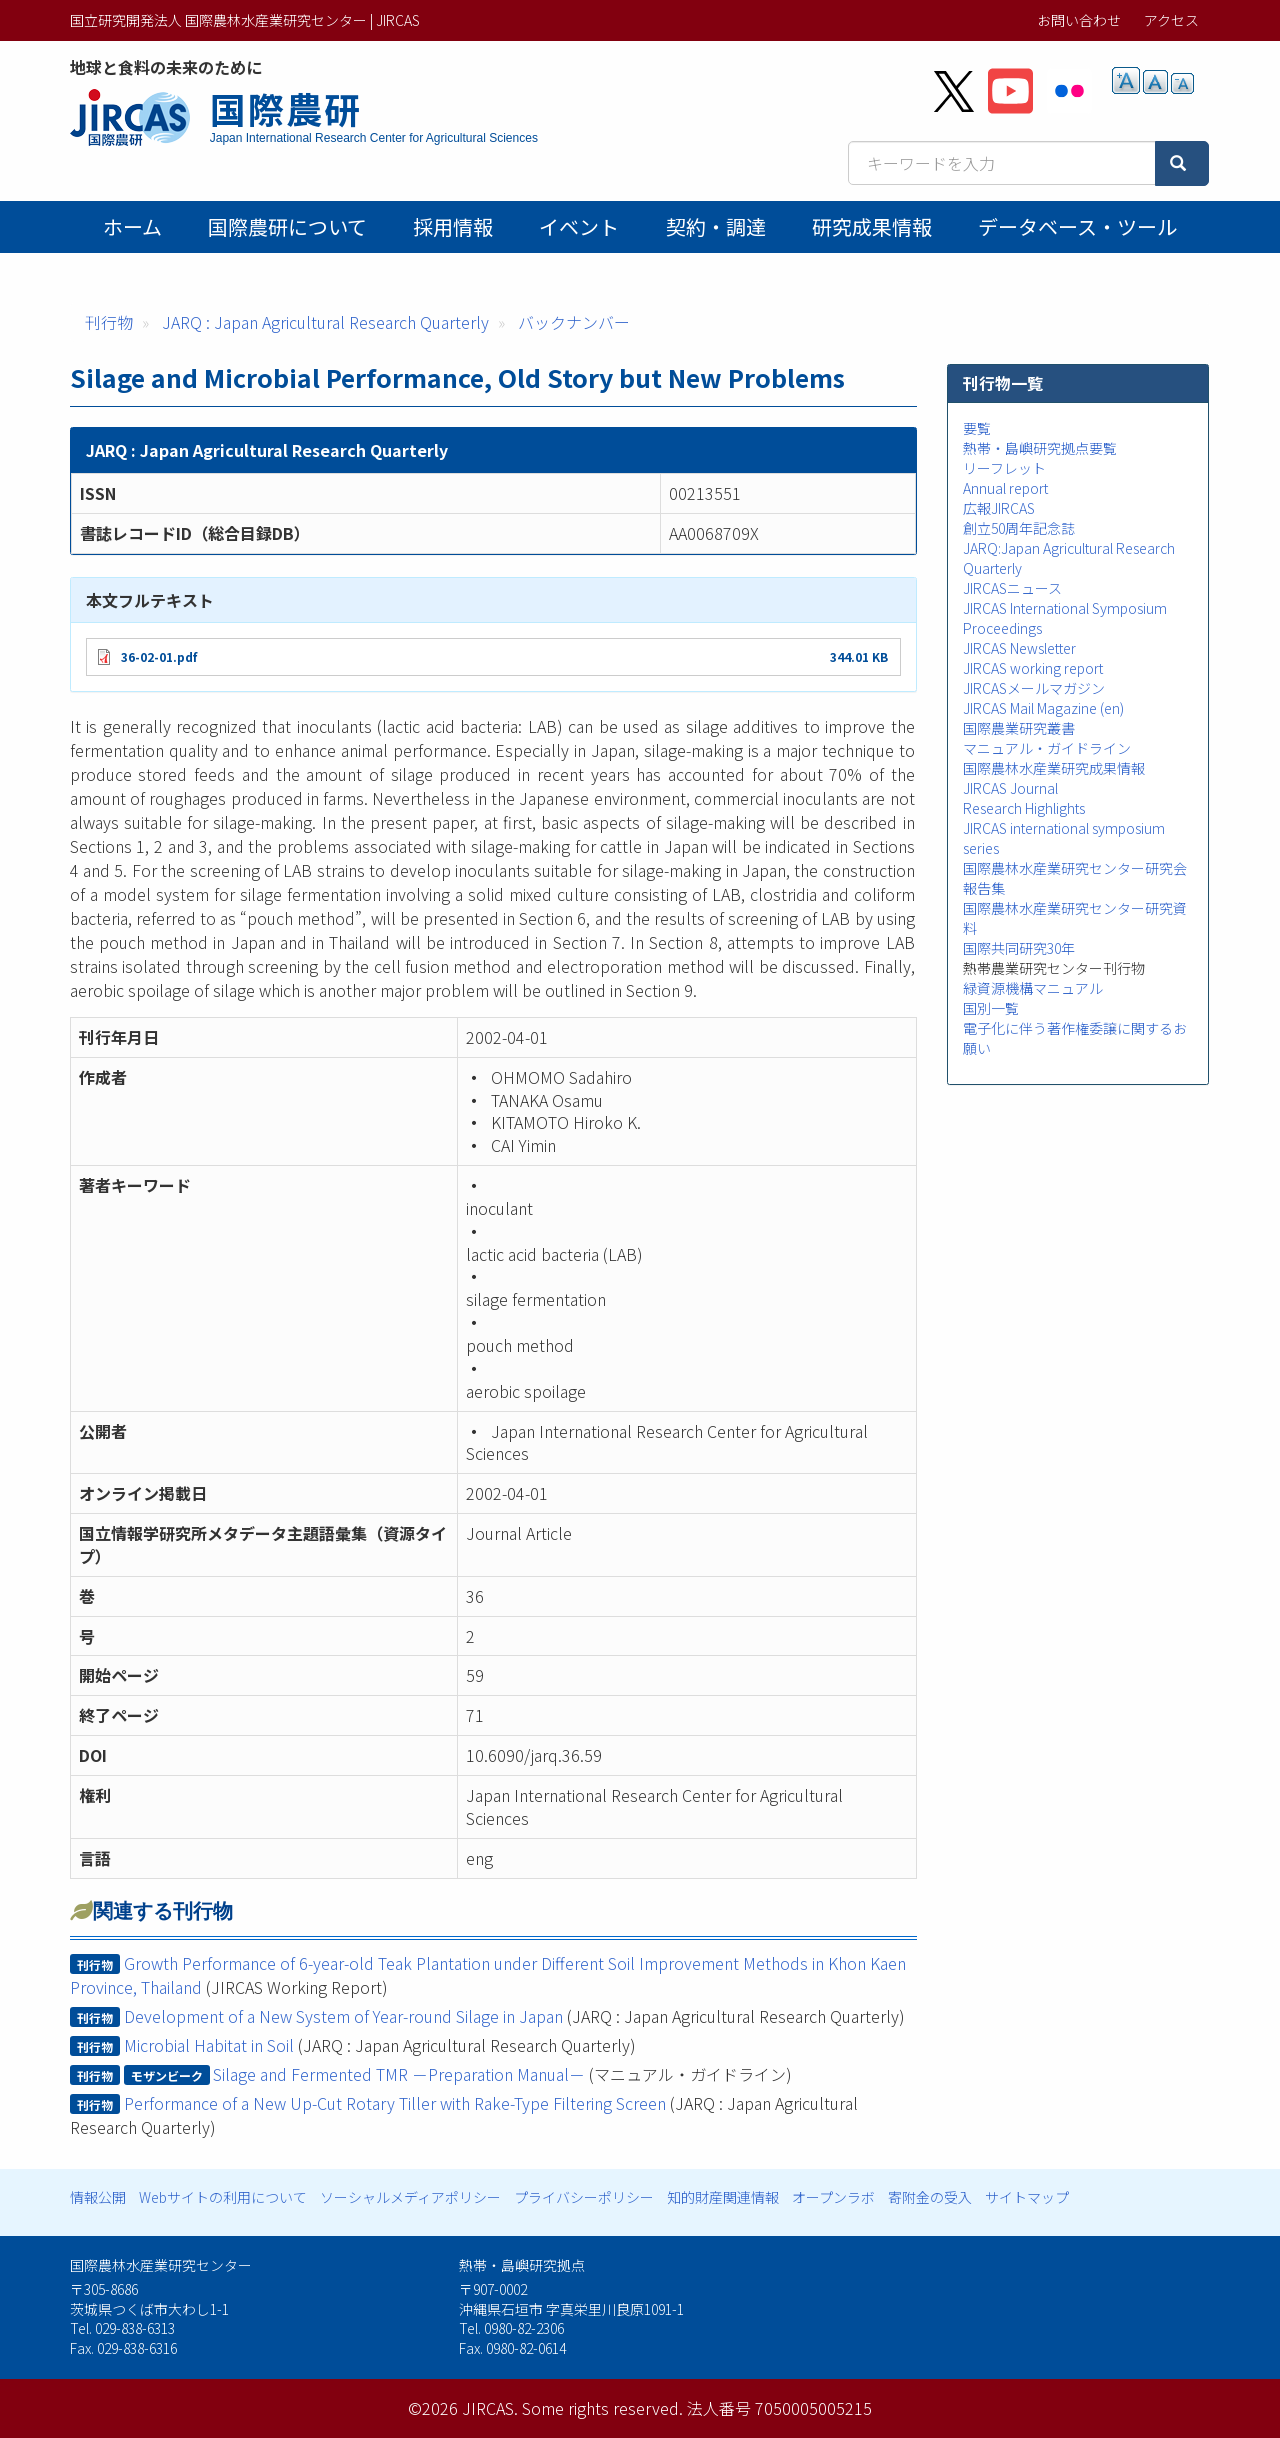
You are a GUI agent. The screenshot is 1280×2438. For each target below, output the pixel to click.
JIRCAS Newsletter (1019, 648)
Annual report (1005, 488)
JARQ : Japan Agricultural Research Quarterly (325, 322)
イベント (579, 226)
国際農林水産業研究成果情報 (1054, 768)
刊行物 (109, 322)
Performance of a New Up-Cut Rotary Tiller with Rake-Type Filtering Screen (395, 2103)
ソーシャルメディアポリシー (410, 2197)
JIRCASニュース (1012, 588)
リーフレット (1004, 468)
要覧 (977, 428)
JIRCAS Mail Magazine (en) (1043, 708)
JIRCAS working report (1033, 668)
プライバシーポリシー (584, 2197)
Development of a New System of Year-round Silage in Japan (343, 2016)
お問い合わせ (1079, 20)
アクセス (1171, 20)
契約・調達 (716, 226)
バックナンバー (574, 322)
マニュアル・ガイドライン (1047, 748)
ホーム (132, 226)
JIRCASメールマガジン (1034, 688)
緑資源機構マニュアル (1033, 988)
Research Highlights (1024, 808)
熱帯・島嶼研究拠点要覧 (1040, 448)
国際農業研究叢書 (1019, 728)
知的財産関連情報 (723, 2197)
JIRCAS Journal (1010, 788)
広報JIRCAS (999, 508)
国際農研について (287, 226)
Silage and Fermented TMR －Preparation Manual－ (399, 2074)
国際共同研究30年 (1019, 948)
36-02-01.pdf (159, 656)
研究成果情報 (872, 226)
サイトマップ (1027, 2197)
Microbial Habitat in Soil (209, 2045)
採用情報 (453, 226)
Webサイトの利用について (223, 2197)
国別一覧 (991, 1008)
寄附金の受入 (930, 2197)
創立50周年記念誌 (1019, 528)
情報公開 (98, 2197)
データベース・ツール (1077, 226)
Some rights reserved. (602, 2408)
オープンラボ (833, 2197)
